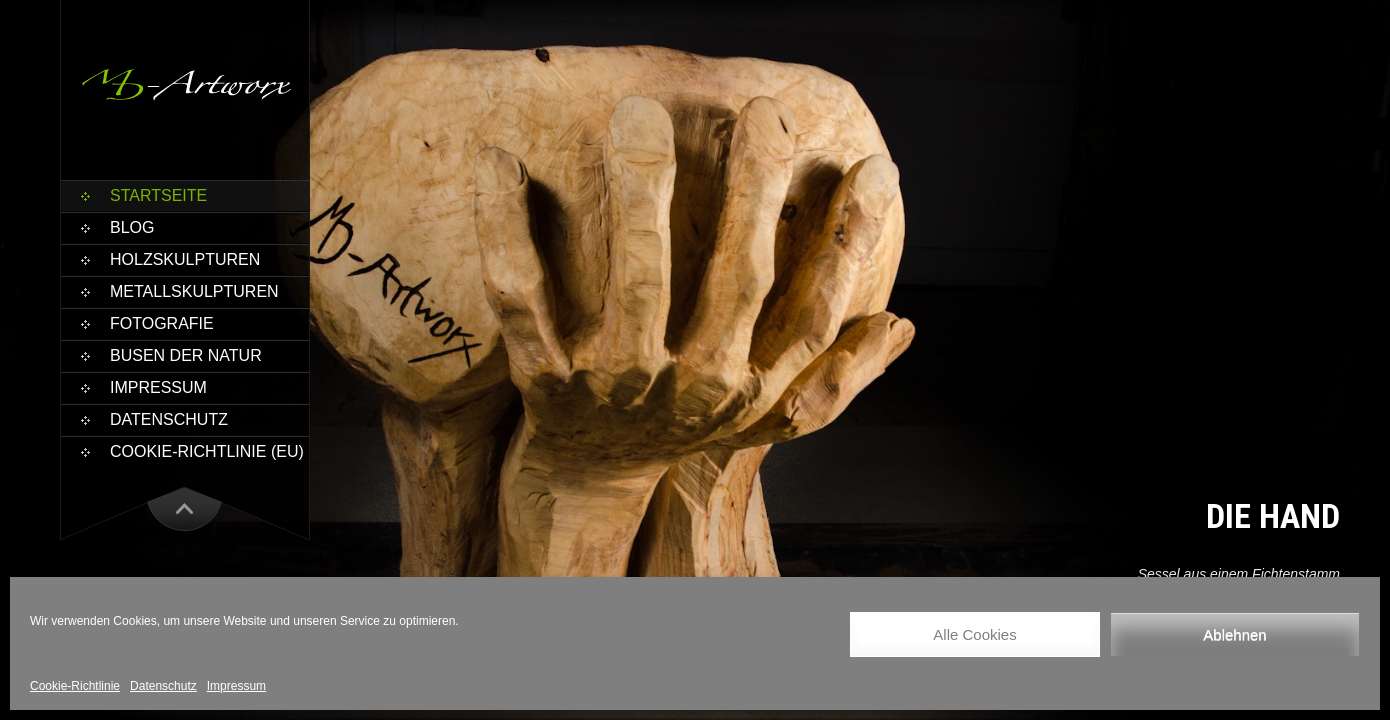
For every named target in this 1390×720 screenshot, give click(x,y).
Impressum (236, 686)
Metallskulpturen (194, 291)
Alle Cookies (974, 634)
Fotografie (162, 323)
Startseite (158, 195)
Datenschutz (163, 686)
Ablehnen (1234, 634)
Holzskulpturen (185, 259)
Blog (132, 227)
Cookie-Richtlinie (75, 686)
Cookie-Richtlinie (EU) (207, 451)
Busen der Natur (186, 355)
